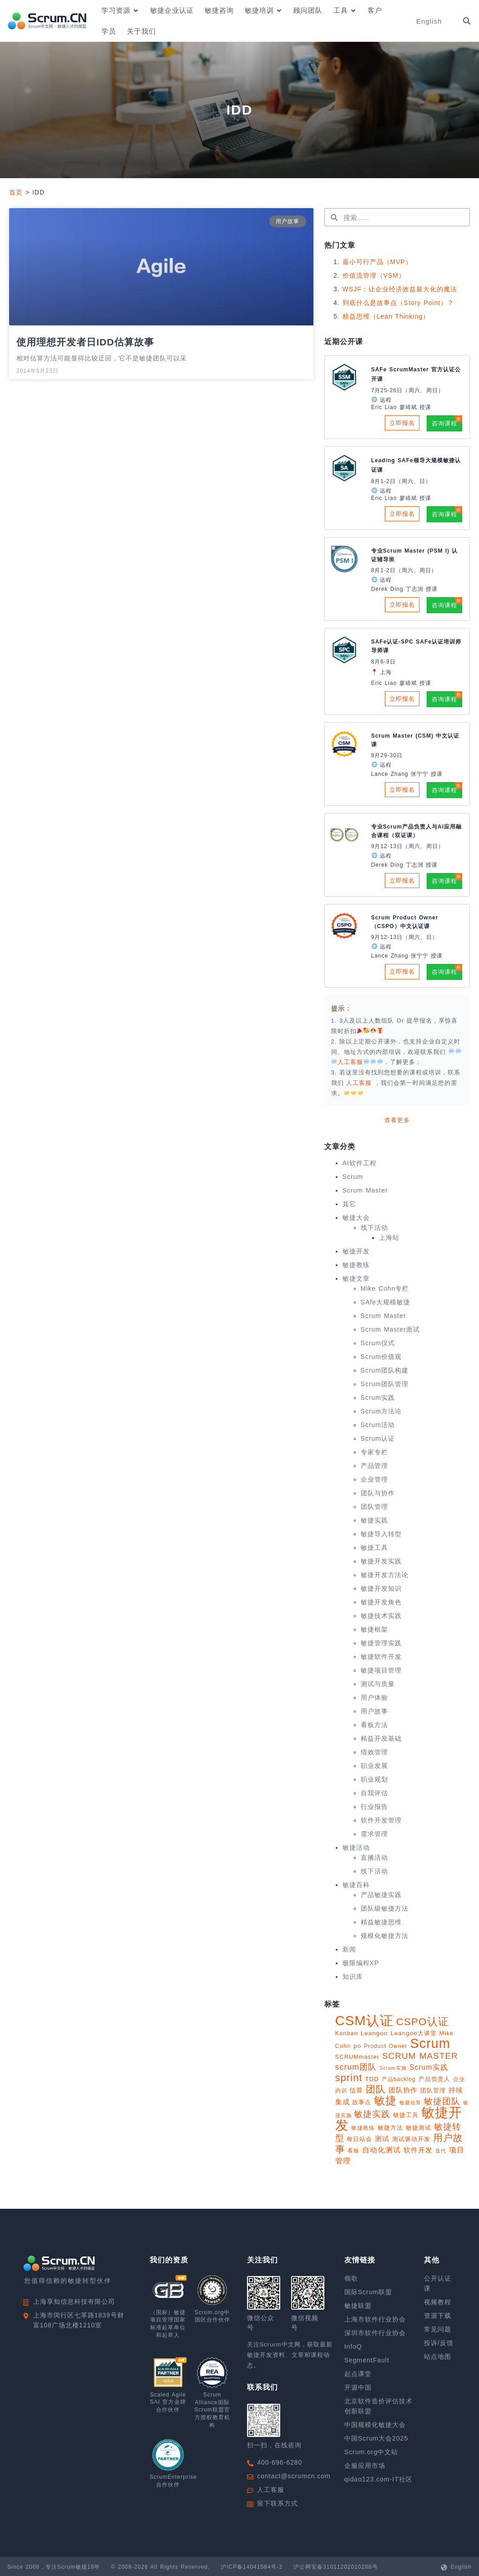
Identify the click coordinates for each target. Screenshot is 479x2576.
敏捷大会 (356, 1217)
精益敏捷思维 (381, 1922)
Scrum (353, 1176)
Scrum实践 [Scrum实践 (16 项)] (428, 2067)
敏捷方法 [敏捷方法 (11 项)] (390, 2127)
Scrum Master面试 (390, 1329)
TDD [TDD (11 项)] (372, 2079)
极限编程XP (361, 1963)
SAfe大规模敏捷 (385, 1302)
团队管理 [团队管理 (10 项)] (433, 2090)
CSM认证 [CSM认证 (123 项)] (364, 2020)
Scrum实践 (378, 1397)
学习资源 (120, 11)
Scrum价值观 (381, 1356)
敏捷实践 (374, 1520)
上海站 (389, 1237)
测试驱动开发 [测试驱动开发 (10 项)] (411, 2139)
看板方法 (374, 1724)
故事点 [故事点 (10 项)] (361, 2102)
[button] (467, 21)
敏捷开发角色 (381, 1602)
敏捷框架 (374, 1629)
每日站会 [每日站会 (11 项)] (359, 2139)
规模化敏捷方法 (384, 1935)
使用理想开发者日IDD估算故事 (85, 342)
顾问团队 (308, 10)
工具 (345, 11)
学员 (108, 31)
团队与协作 (378, 1493)
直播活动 (374, 1857)
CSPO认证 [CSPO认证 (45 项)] (422, 2021)
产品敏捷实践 (381, 1894)
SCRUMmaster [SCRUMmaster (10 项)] (357, 2056)
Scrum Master (365, 1190)
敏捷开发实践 (381, 1561)
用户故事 (374, 1711)
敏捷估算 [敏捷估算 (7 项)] (410, 2102)
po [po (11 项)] (357, 2045)
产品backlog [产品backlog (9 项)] (399, 2079)
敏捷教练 (356, 1264)
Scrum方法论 (381, 1411)
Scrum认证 (378, 1438)
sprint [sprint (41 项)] (349, 2077)
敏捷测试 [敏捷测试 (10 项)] (418, 2127)
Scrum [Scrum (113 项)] (430, 2043)
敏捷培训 (263, 11)
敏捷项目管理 (381, 1670)
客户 (375, 10)
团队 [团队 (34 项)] (376, 2089)
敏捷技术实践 (381, 1615)
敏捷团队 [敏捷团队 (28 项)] (442, 2101)
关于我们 (141, 31)
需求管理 (374, 1833)
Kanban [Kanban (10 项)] (346, 2033)
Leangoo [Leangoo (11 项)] (374, 2033)
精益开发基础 (381, 1738)
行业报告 (374, 1806)
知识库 (353, 1976)
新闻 (349, 1949)
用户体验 (374, 1697)
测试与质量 (378, 1683)
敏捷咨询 (219, 10)
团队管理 (374, 1506)
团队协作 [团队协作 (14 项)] (403, 2090)
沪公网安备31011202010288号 (335, 2567)
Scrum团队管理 (384, 1384)
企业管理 (374, 1479)
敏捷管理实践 (381, 1643)
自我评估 (374, 1793)
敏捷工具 (374, 1547)
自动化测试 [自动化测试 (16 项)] (381, 2150)
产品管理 (374, 1465)
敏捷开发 (356, 1251)
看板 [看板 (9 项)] (353, 2150)
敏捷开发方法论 (384, 1574)
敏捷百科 (356, 1884)
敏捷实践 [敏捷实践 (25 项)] (372, 2114)
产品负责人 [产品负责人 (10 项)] (434, 2079)
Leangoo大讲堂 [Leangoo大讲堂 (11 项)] (413, 2033)
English (461, 2567)
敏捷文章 (356, 1278)
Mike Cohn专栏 (385, 1288)
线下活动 (374, 1227)
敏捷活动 (356, 1847)
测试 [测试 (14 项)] (382, 2138)
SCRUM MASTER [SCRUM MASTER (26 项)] (420, 2056)
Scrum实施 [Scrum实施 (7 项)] (393, 2068)
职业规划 (374, 1779)
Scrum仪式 (378, 1343)
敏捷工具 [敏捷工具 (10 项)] (405, 2115)
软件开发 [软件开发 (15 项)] (418, 2150)
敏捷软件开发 (381, 1656)
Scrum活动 (378, 1424)
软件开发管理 (381, 1820)
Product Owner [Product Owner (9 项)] (386, 2046)
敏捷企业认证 (172, 10)
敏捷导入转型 (381, 1534)
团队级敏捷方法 (384, 1908)
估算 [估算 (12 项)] (356, 2090)
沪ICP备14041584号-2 (251, 2567)
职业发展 (374, 1765)
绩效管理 (374, 1752)
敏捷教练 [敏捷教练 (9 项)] (363, 2128)
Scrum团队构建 (384, 1370)
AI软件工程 (360, 1163)
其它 (349, 1204)
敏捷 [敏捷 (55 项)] (385, 2100)
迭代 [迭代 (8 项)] (440, 2150)
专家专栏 (374, 1452)
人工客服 (360, 1082)
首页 (16, 192)
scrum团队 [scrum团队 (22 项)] (356, 2067)
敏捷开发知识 (381, 1588)
